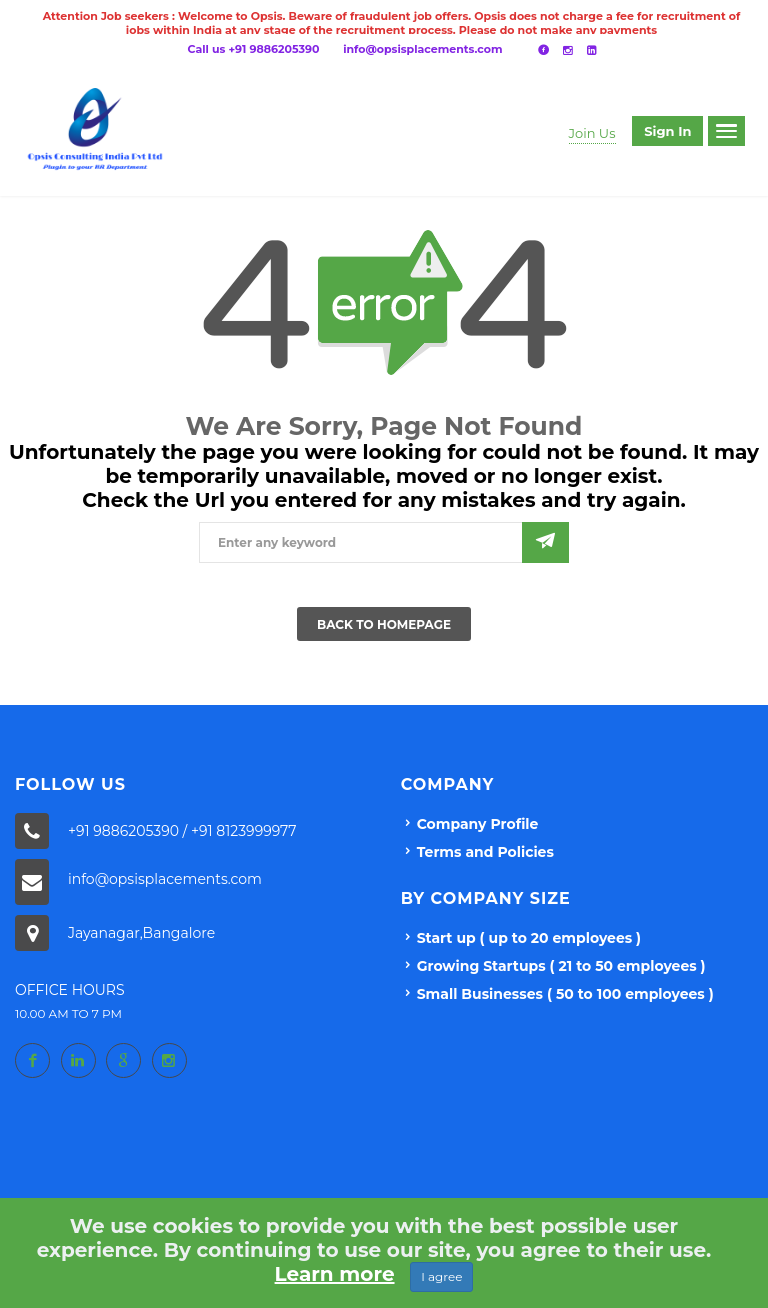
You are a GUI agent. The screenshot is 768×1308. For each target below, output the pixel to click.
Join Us (592, 133)
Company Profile (478, 824)
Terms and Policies (485, 852)
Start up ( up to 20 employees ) (529, 938)
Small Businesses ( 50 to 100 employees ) (565, 994)
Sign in (667, 131)
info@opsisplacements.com (422, 49)
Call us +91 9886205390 (254, 49)
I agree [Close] (441, 1276)
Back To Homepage (384, 624)
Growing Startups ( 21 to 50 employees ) (561, 966)
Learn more (335, 1274)
